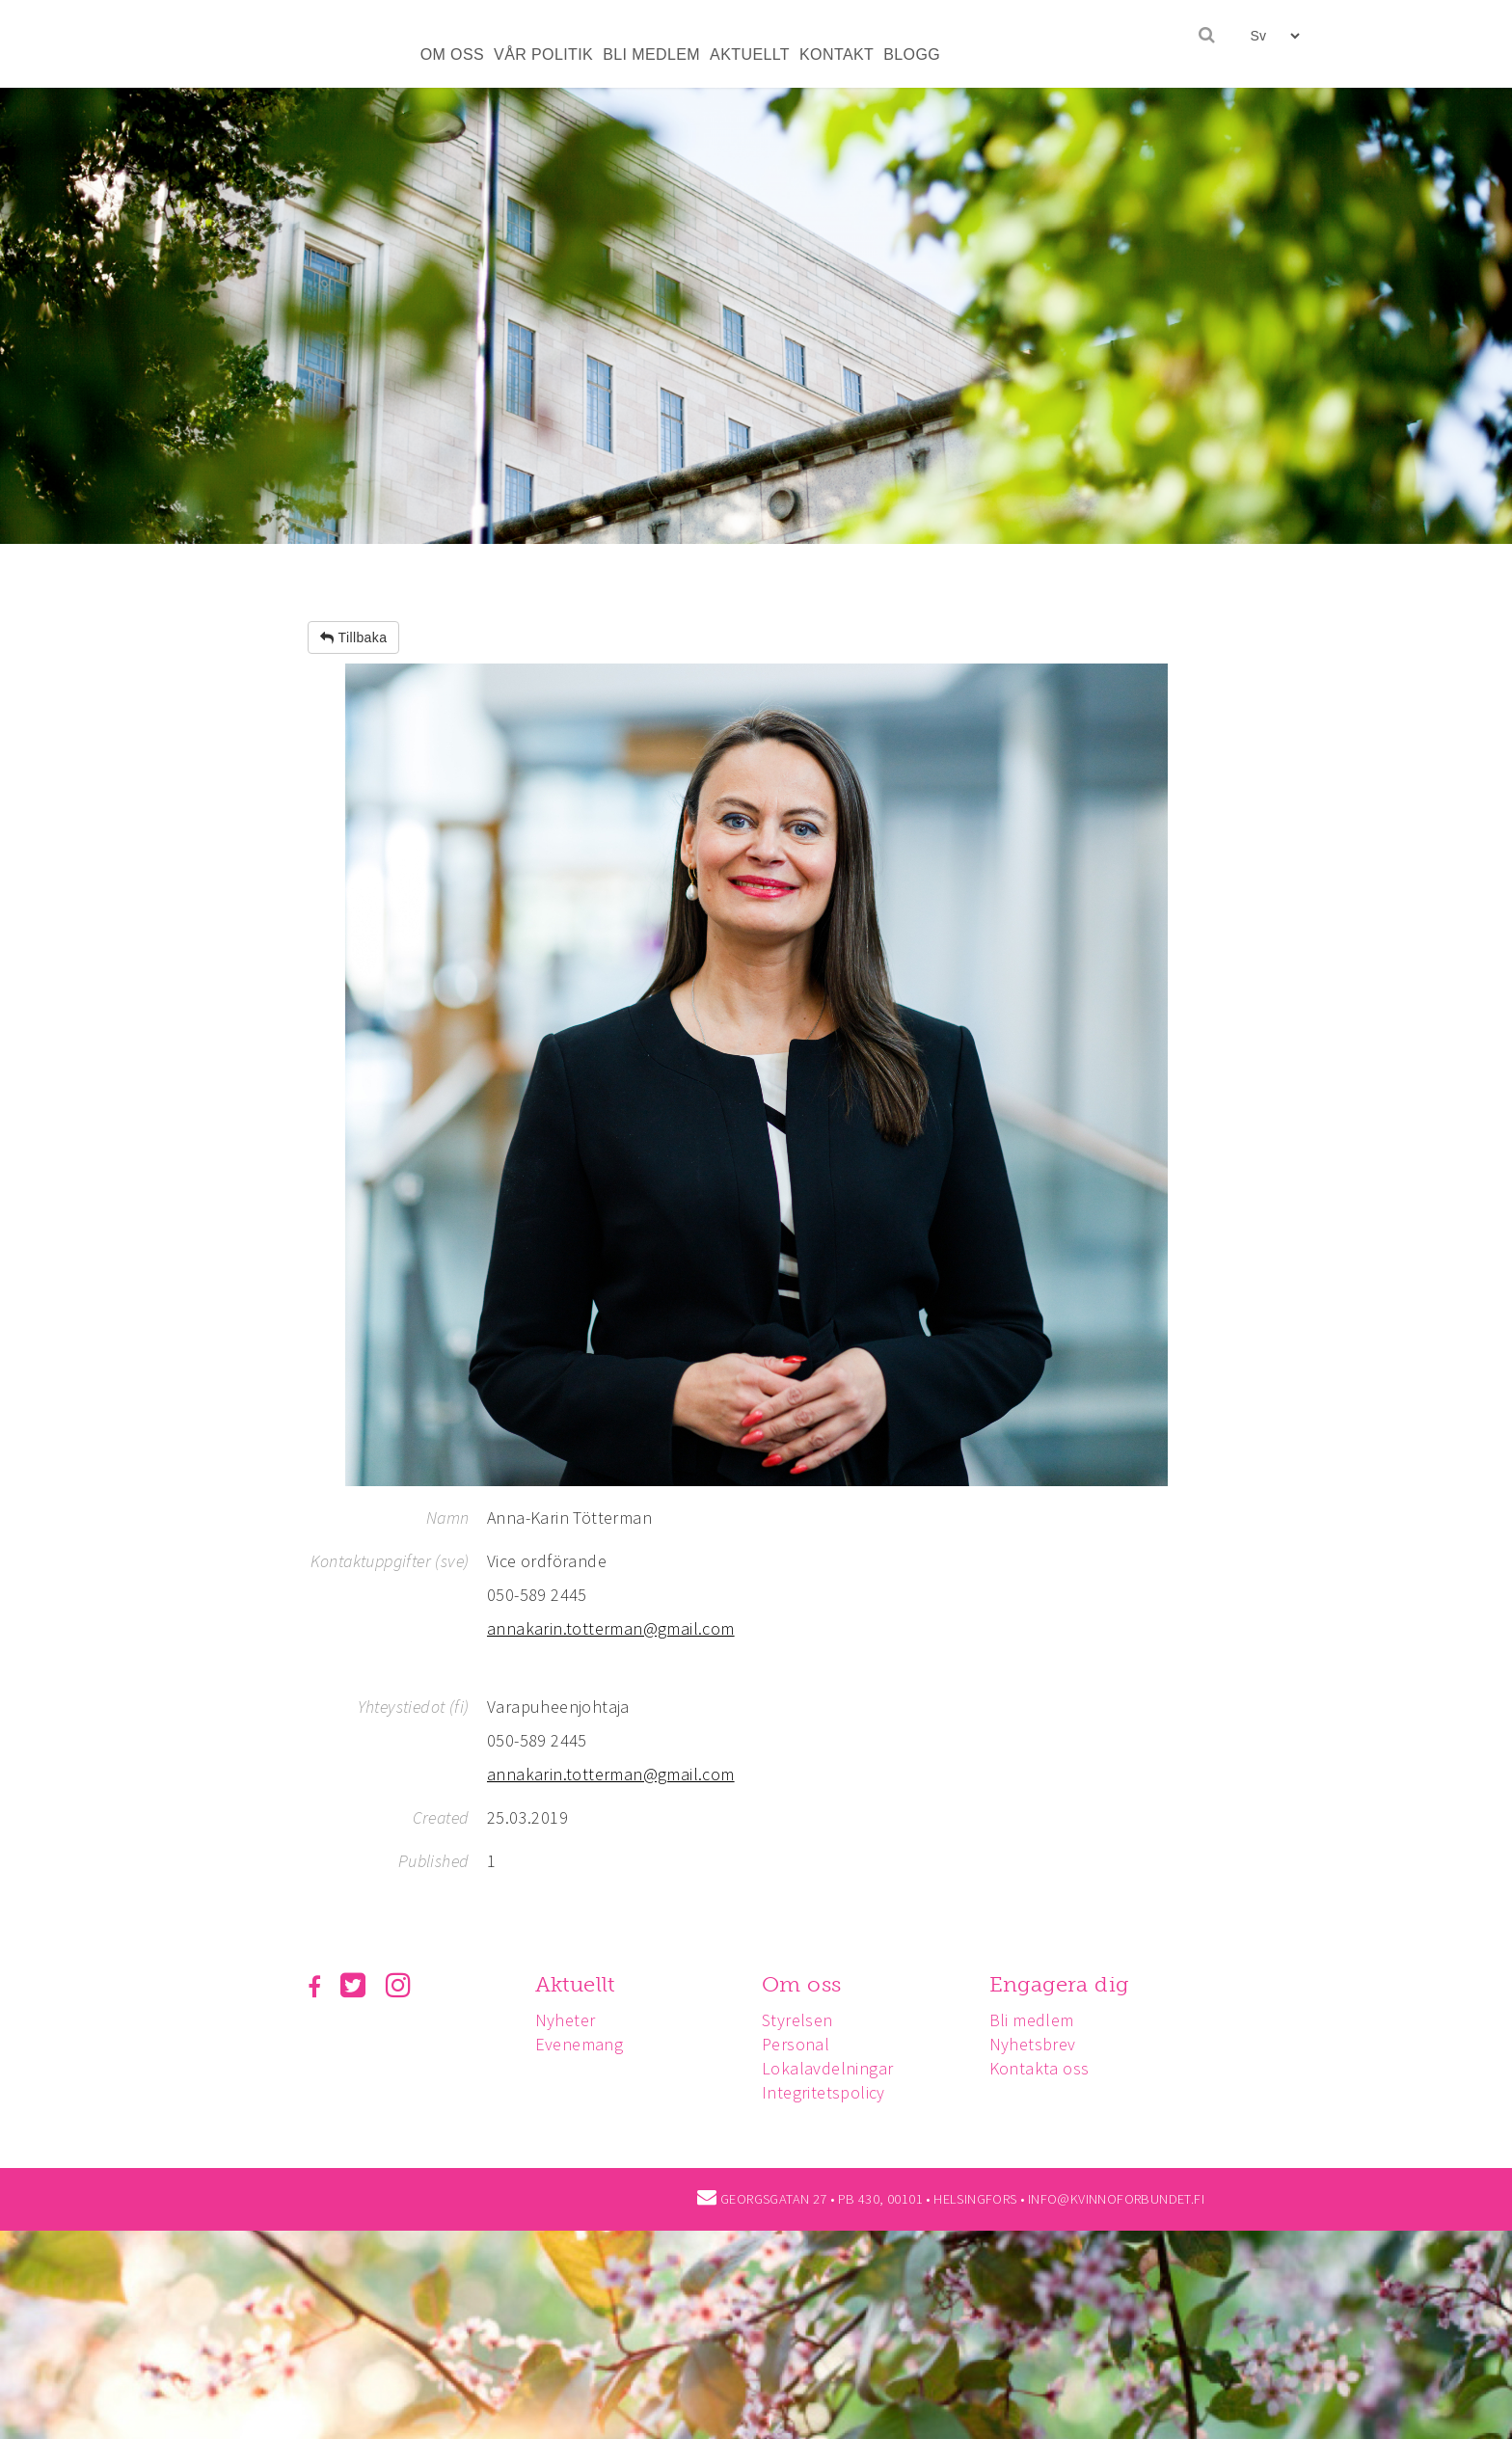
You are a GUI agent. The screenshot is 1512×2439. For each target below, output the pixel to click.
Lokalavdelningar (827, 2068)
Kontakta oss (1039, 2068)
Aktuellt (575, 1984)
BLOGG (911, 54)
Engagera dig (1059, 1984)
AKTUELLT (750, 54)
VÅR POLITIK (543, 54)
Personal (795, 2044)
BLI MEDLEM (651, 54)
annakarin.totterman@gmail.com (611, 1628)
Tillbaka (353, 637)
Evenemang (579, 2044)
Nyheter (565, 2020)
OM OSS (452, 54)
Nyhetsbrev (1032, 2044)
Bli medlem (1031, 2020)
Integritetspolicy (823, 2092)
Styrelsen (797, 2020)
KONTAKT (836, 54)
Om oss (801, 1984)
